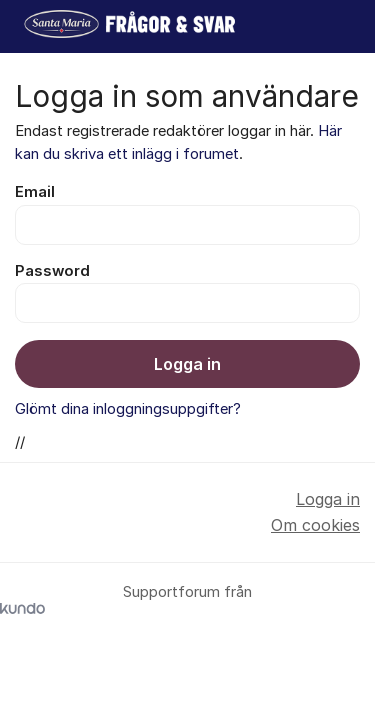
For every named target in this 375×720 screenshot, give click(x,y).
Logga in (187, 364)
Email (35, 192)
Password (52, 271)
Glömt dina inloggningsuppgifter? (128, 409)
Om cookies (315, 525)
